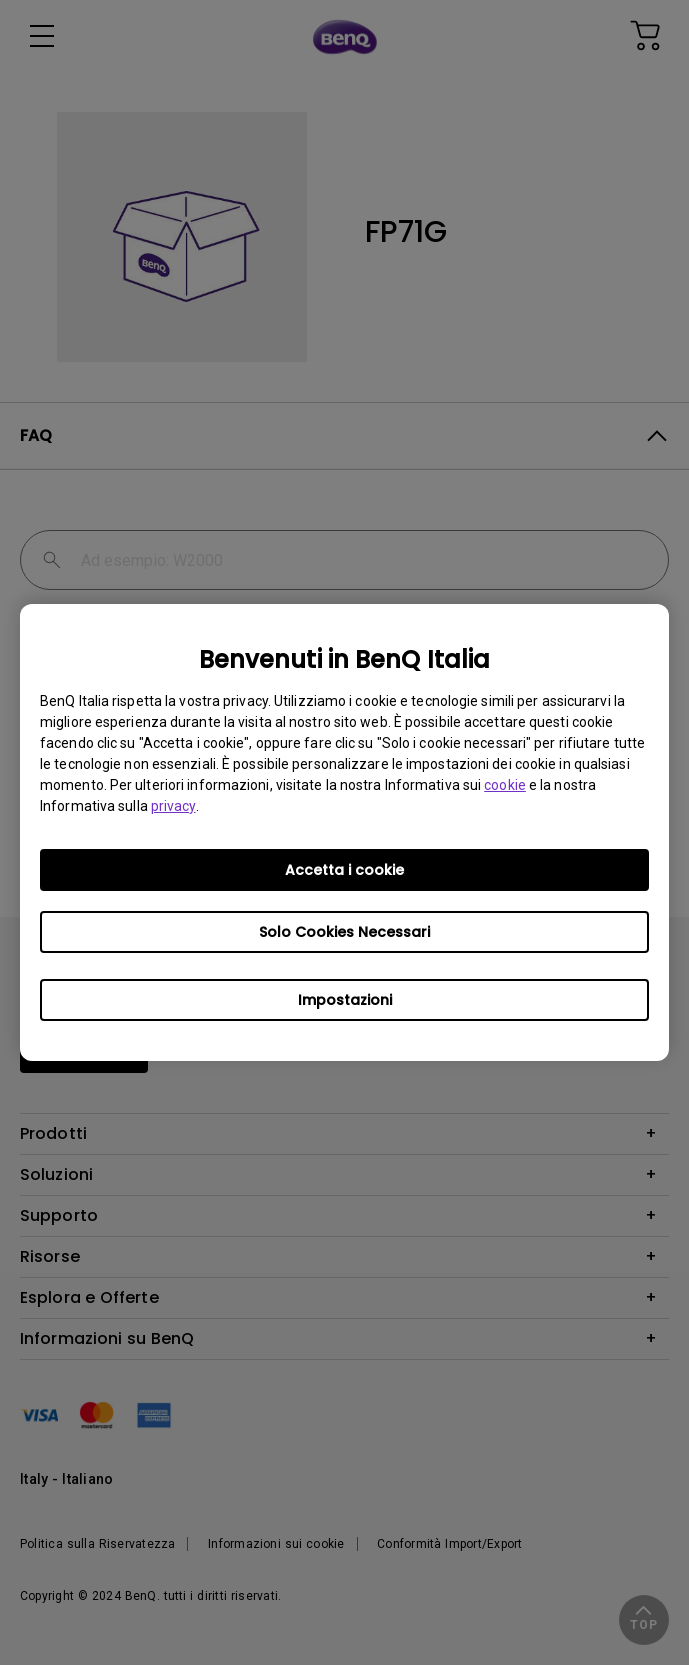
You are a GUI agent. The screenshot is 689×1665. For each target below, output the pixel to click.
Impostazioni (345, 1000)
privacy (173, 806)
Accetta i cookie (344, 870)
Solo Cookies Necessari (344, 932)
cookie (505, 785)
